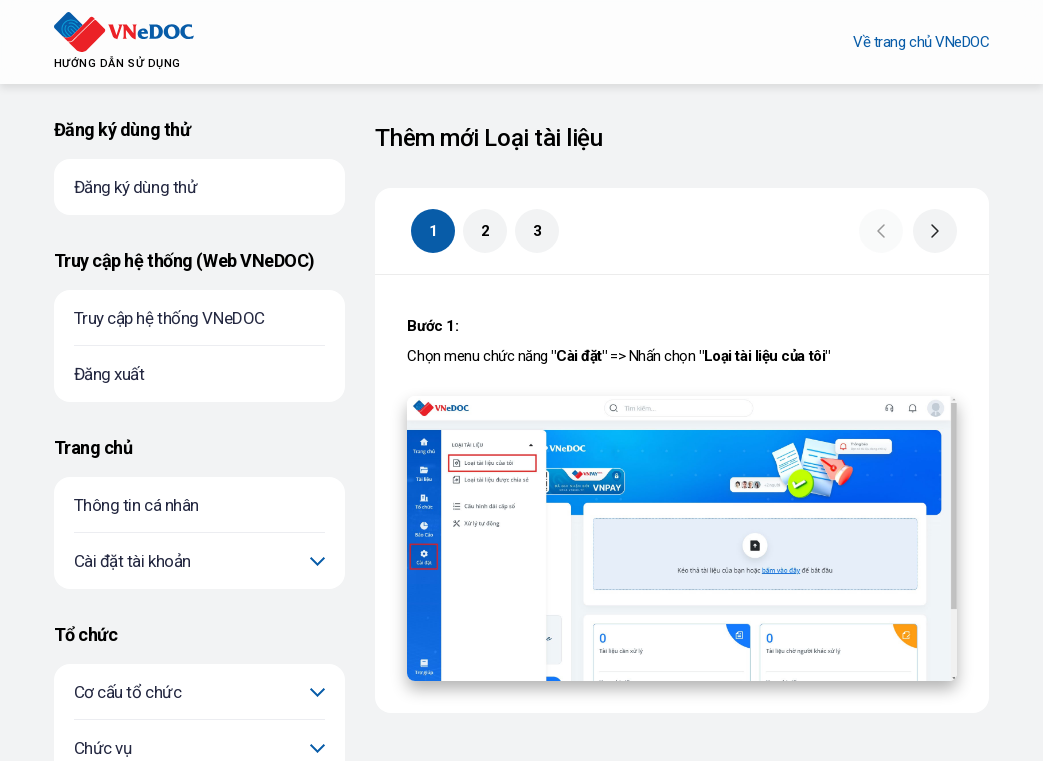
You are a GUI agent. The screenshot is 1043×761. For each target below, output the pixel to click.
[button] (881, 231)
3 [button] (537, 231)
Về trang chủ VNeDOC (921, 42)
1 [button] (433, 231)
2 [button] (485, 231)
